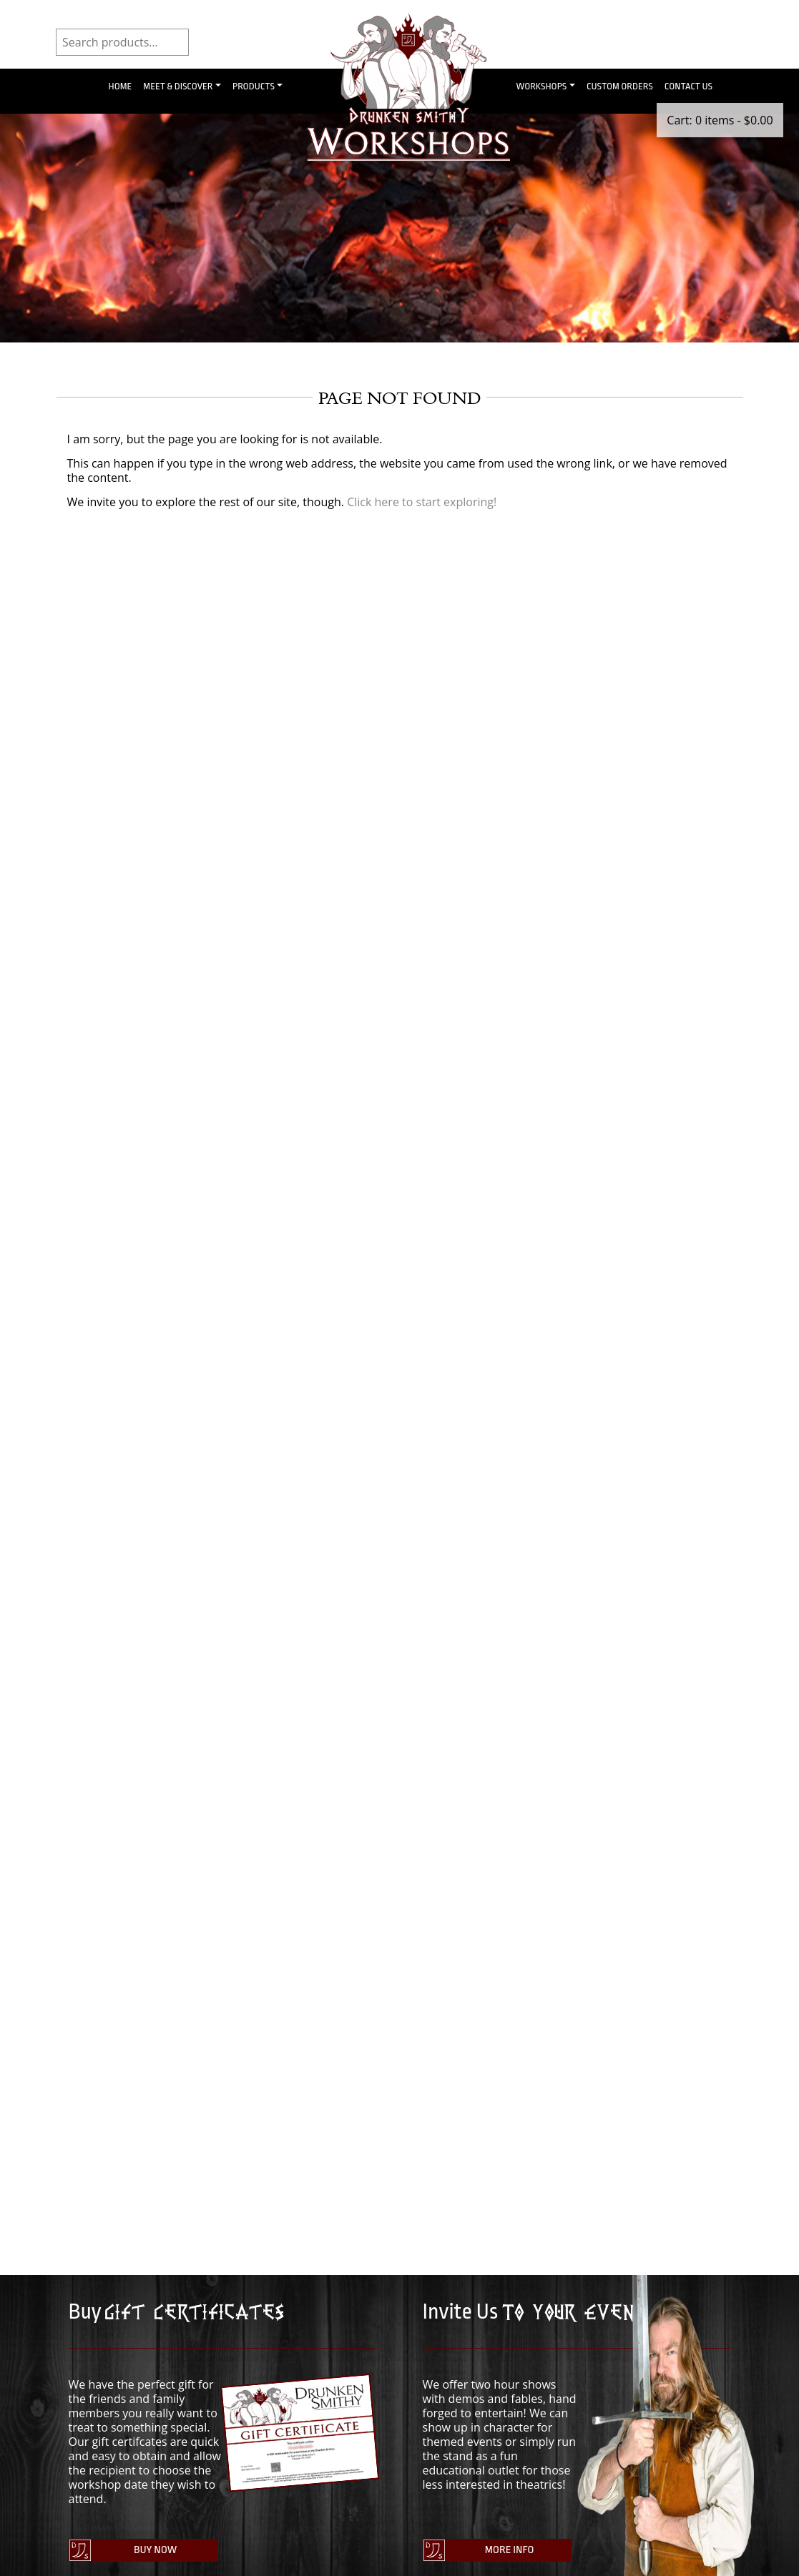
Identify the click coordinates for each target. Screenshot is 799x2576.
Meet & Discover (177, 86)
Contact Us (688, 86)
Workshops (541, 86)
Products (253, 86)
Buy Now (151, 2552)
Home (120, 86)
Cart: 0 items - (720, 120)
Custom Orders (620, 86)
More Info (506, 2552)
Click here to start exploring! (421, 502)
